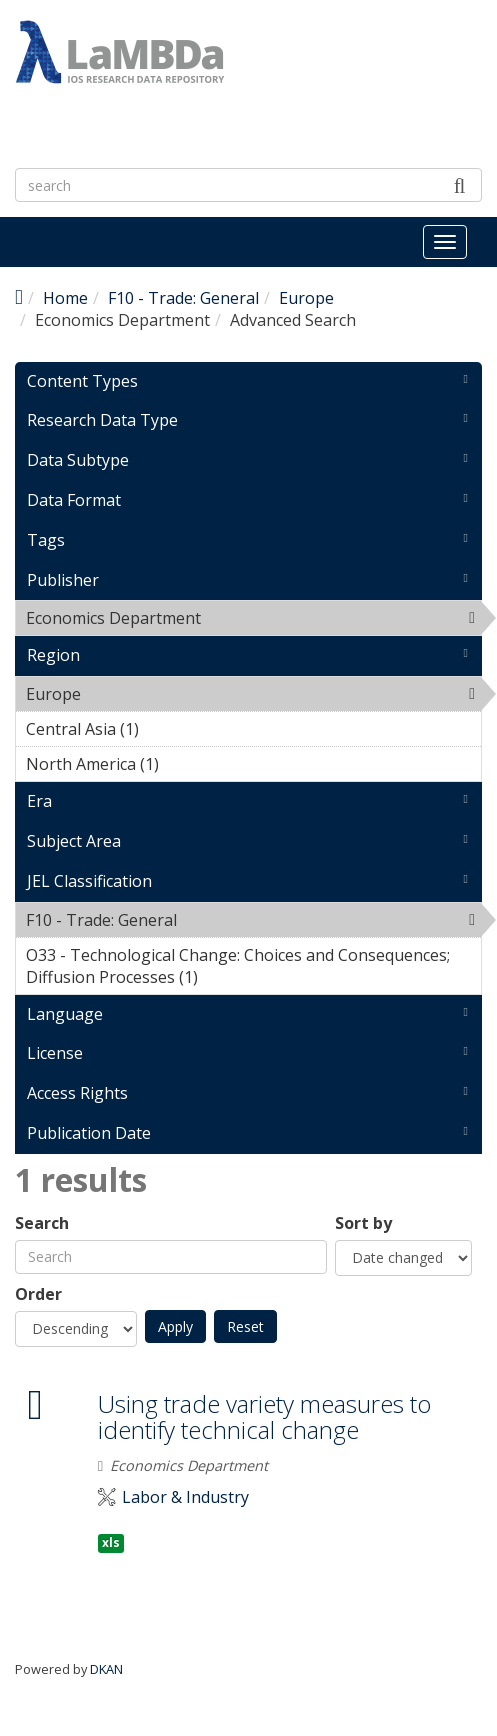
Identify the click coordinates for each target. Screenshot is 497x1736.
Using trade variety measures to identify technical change (264, 1416)
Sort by (363, 1223)
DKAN (106, 1669)
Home (65, 298)
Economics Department (252, 618)
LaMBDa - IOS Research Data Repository (236, 105)
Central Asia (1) (170, 729)
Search (42, 1223)
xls (111, 1542)
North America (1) (190, 764)
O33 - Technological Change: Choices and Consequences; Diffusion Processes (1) (253, 969)
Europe (306, 298)
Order (38, 1294)
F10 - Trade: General (183, 298)
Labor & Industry (185, 1497)
